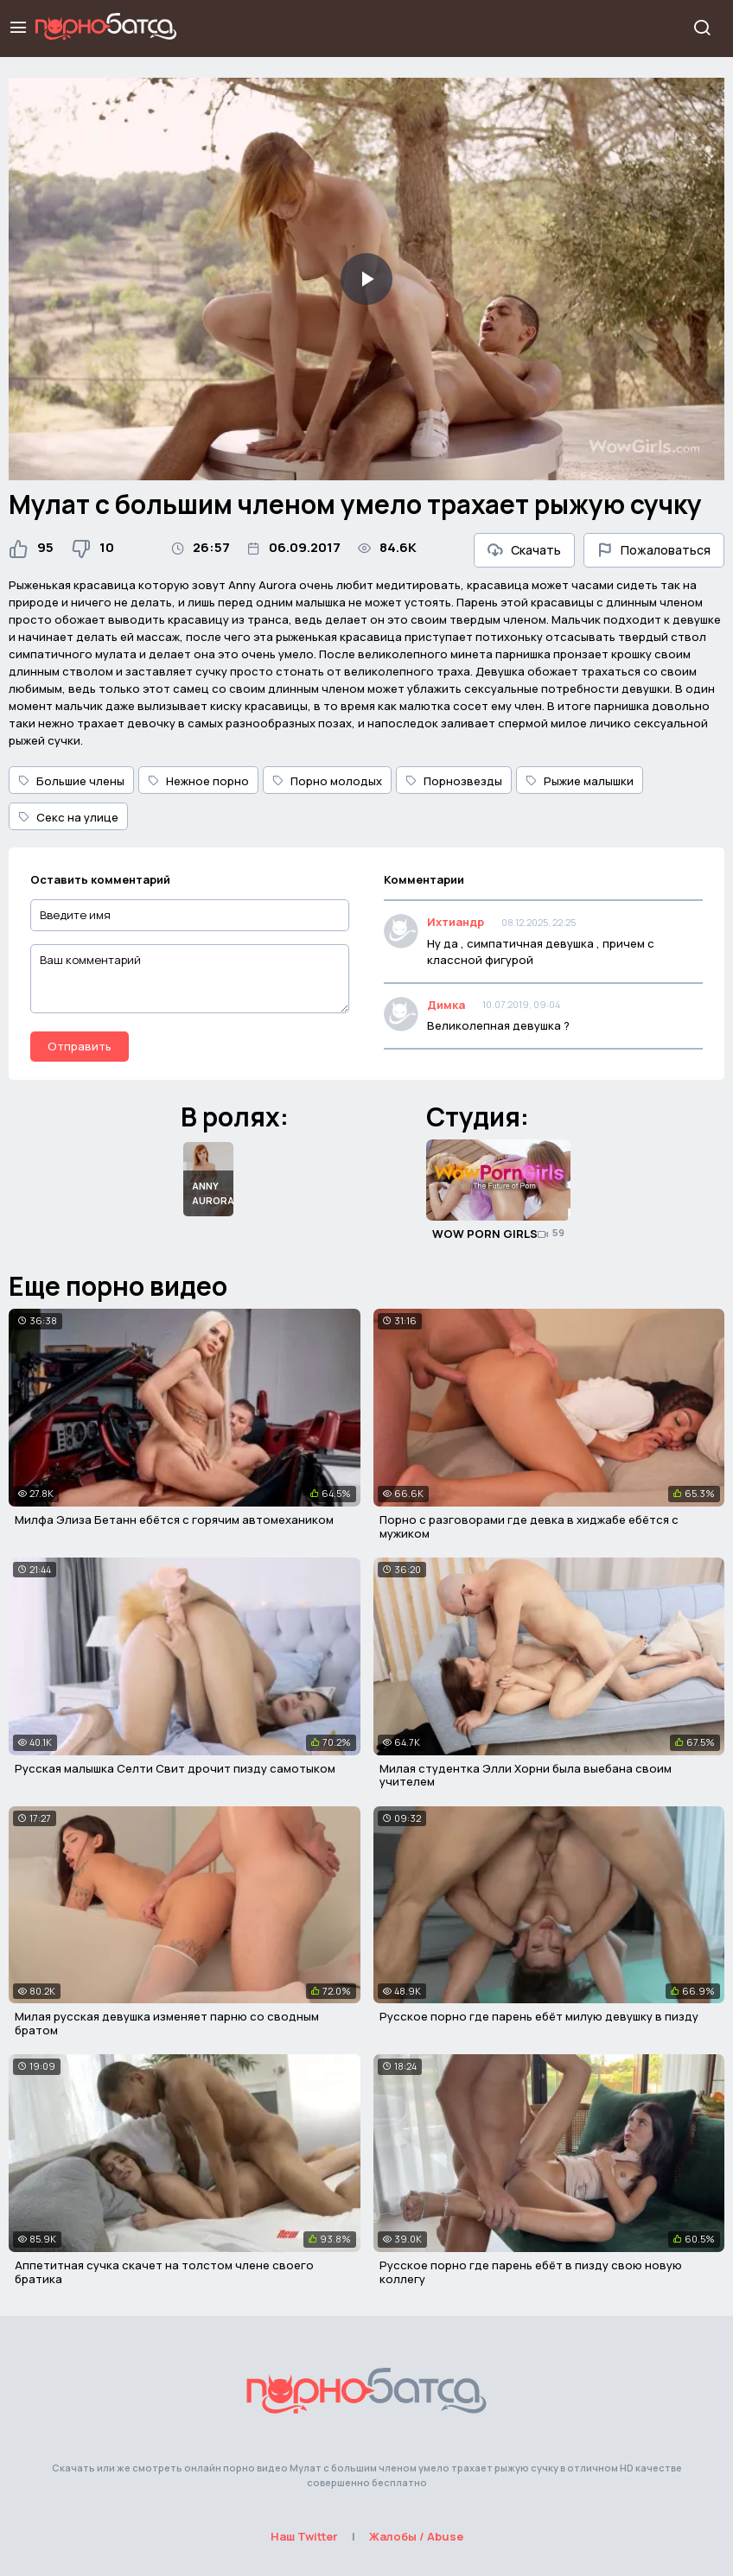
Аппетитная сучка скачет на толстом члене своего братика (164, 2272)
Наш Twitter (304, 2536)
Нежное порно (198, 781)
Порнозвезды (453, 781)
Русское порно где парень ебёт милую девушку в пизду (538, 2016)
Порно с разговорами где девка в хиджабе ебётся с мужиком (529, 1526)
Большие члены (71, 781)
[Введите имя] (189, 915)
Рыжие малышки (580, 781)
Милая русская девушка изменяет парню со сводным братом (167, 2023)
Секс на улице (68, 817)
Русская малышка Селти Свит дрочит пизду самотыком (175, 1768)
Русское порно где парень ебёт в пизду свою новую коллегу (530, 2272)
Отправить (80, 1046)
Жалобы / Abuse (416, 2536)
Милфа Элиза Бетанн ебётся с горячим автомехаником (174, 1519)
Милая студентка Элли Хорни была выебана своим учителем (525, 1775)
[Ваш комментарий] (189, 978)
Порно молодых (327, 781)
